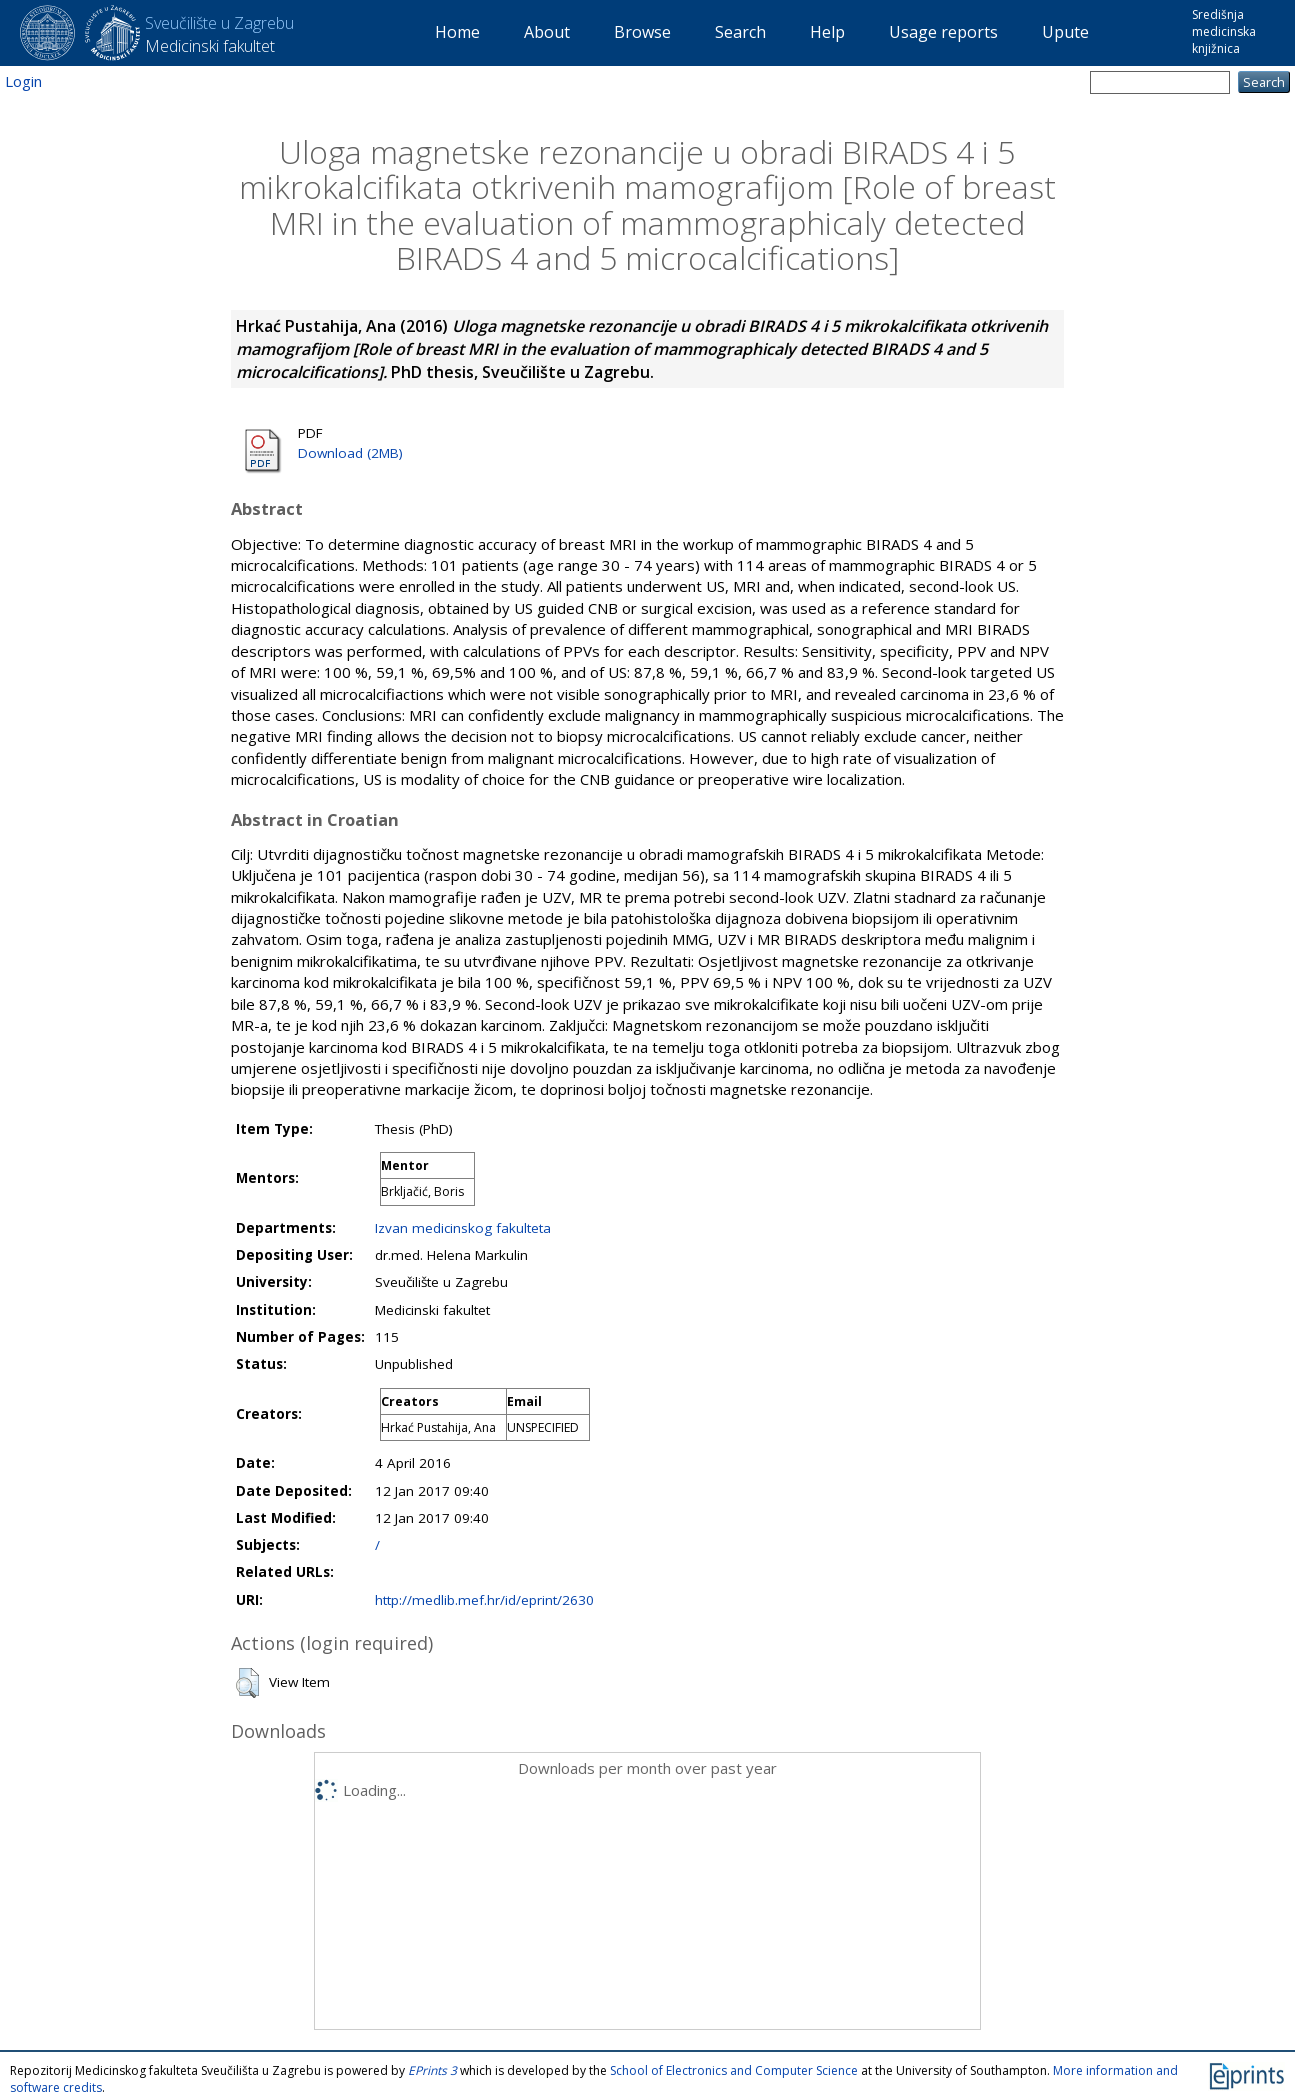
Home (457, 32)
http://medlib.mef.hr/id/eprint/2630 (484, 1600)
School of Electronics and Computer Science (734, 2070)
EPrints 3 (432, 2070)
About (547, 32)
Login (23, 81)
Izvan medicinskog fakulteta (463, 1228)
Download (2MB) (350, 453)
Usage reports (943, 32)
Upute (1065, 32)
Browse (642, 32)
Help (827, 32)
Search (740, 32)
